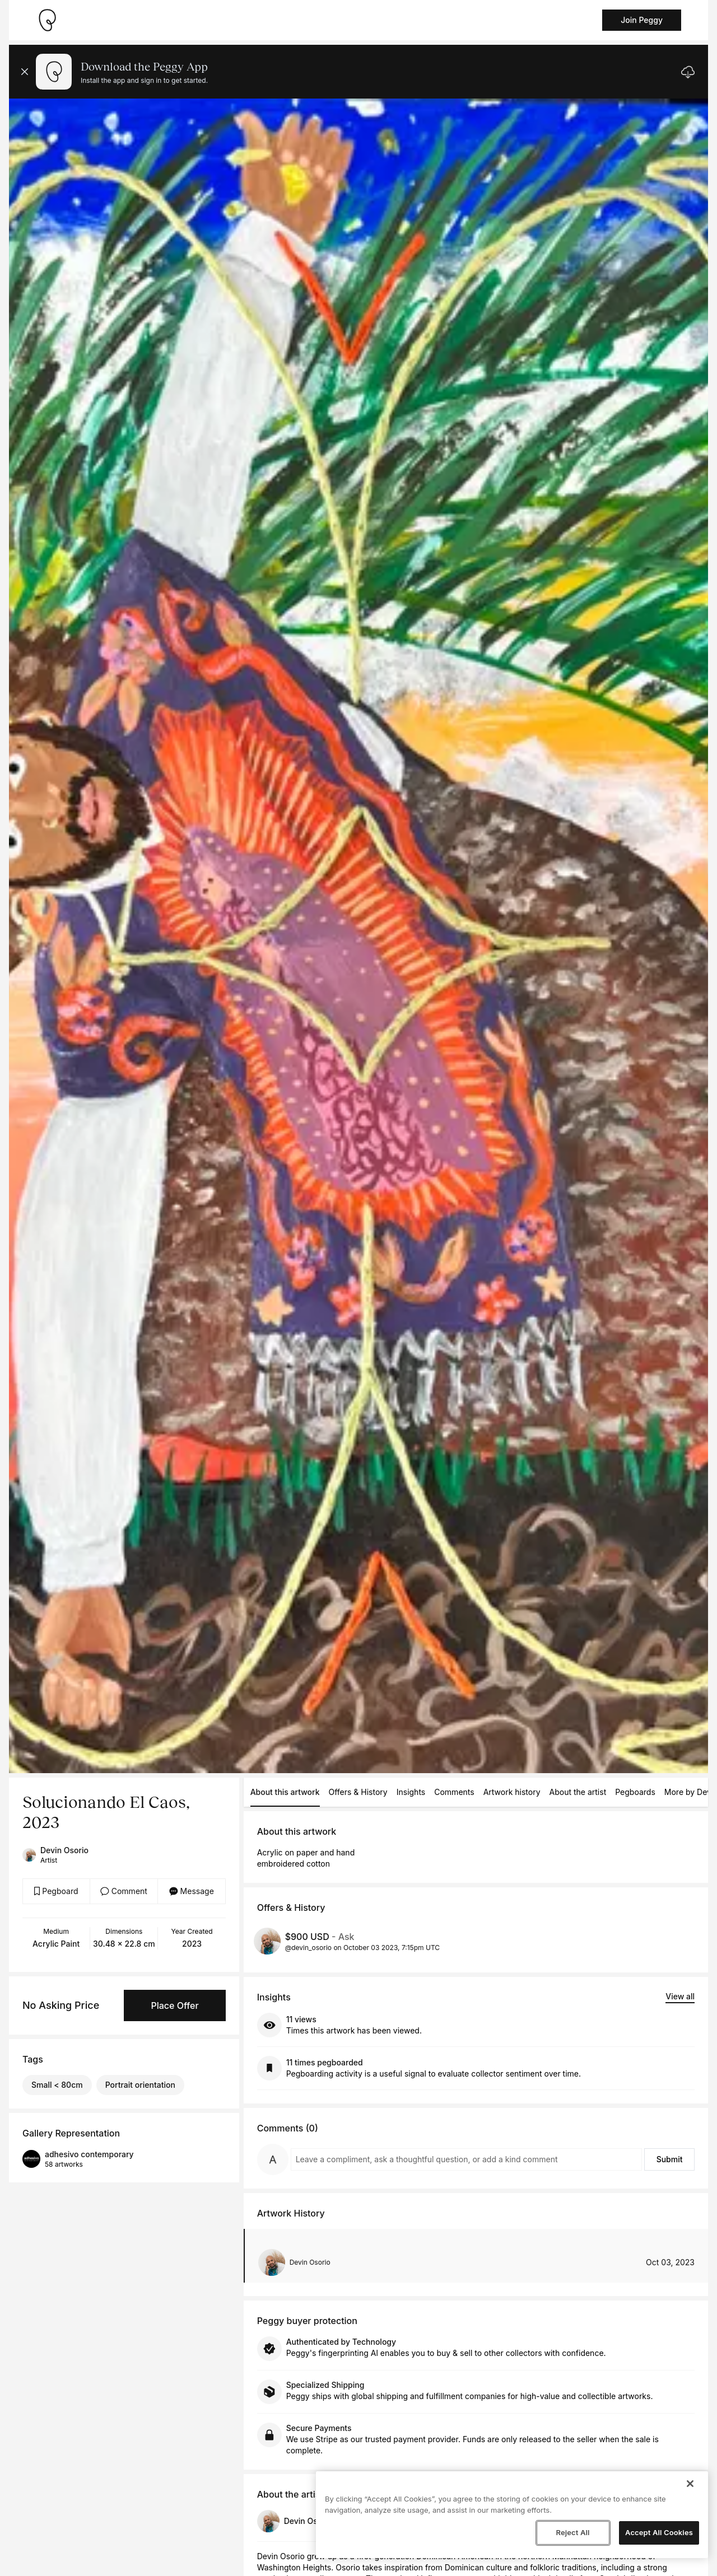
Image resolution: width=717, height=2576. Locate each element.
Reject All (572, 2532)
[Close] (690, 2483)
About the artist (578, 1792)
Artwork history (512, 1792)
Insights (411, 1792)
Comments (454, 1792)
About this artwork (285, 1792)
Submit (670, 2159)
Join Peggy (642, 20)
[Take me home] (47, 20)
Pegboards (635, 1792)
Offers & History (358, 1792)
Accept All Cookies (659, 2532)
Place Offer (174, 2005)
